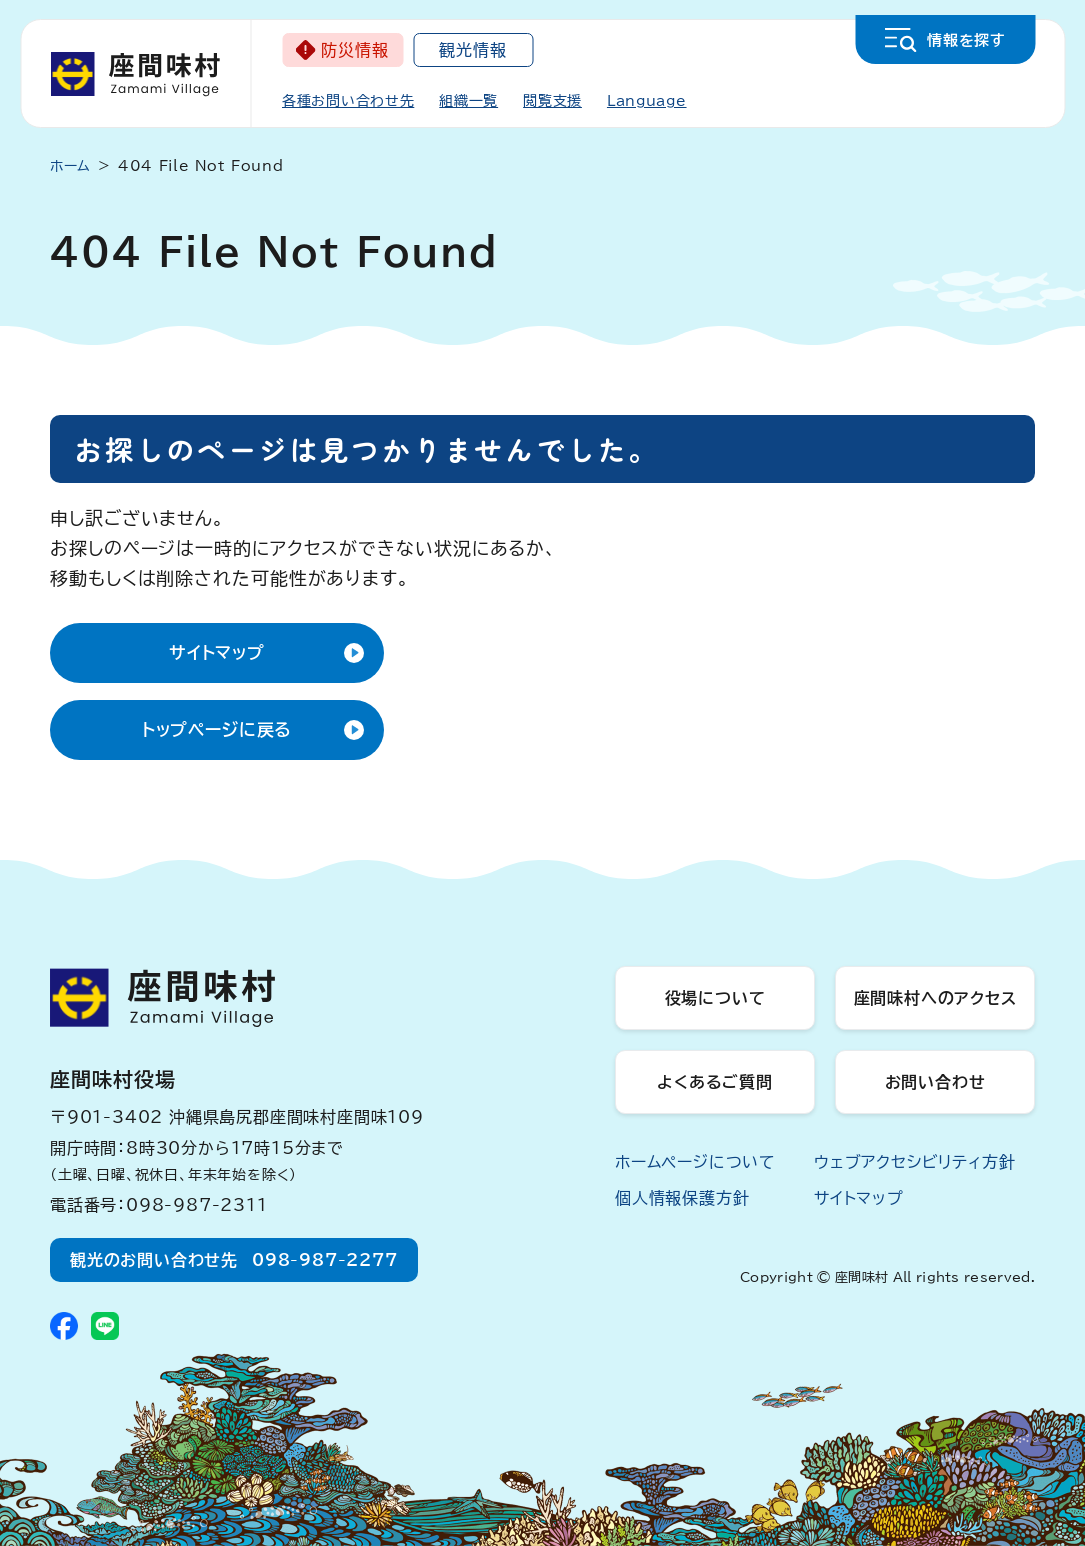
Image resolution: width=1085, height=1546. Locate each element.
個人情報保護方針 (682, 1198)
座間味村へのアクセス (935, 998)
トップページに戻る (217, 729)
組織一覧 (468, 101)
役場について (715, 998)
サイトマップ (217, 652)
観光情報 (472, 50)
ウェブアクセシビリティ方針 (914, 1162)
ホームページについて (695, 1162)
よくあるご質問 (715, 1082)
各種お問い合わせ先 (348, 101)
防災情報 (354, 50)
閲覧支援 (552, 101)
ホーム (70, 166)
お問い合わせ (935, 1082)
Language (647, 101)
